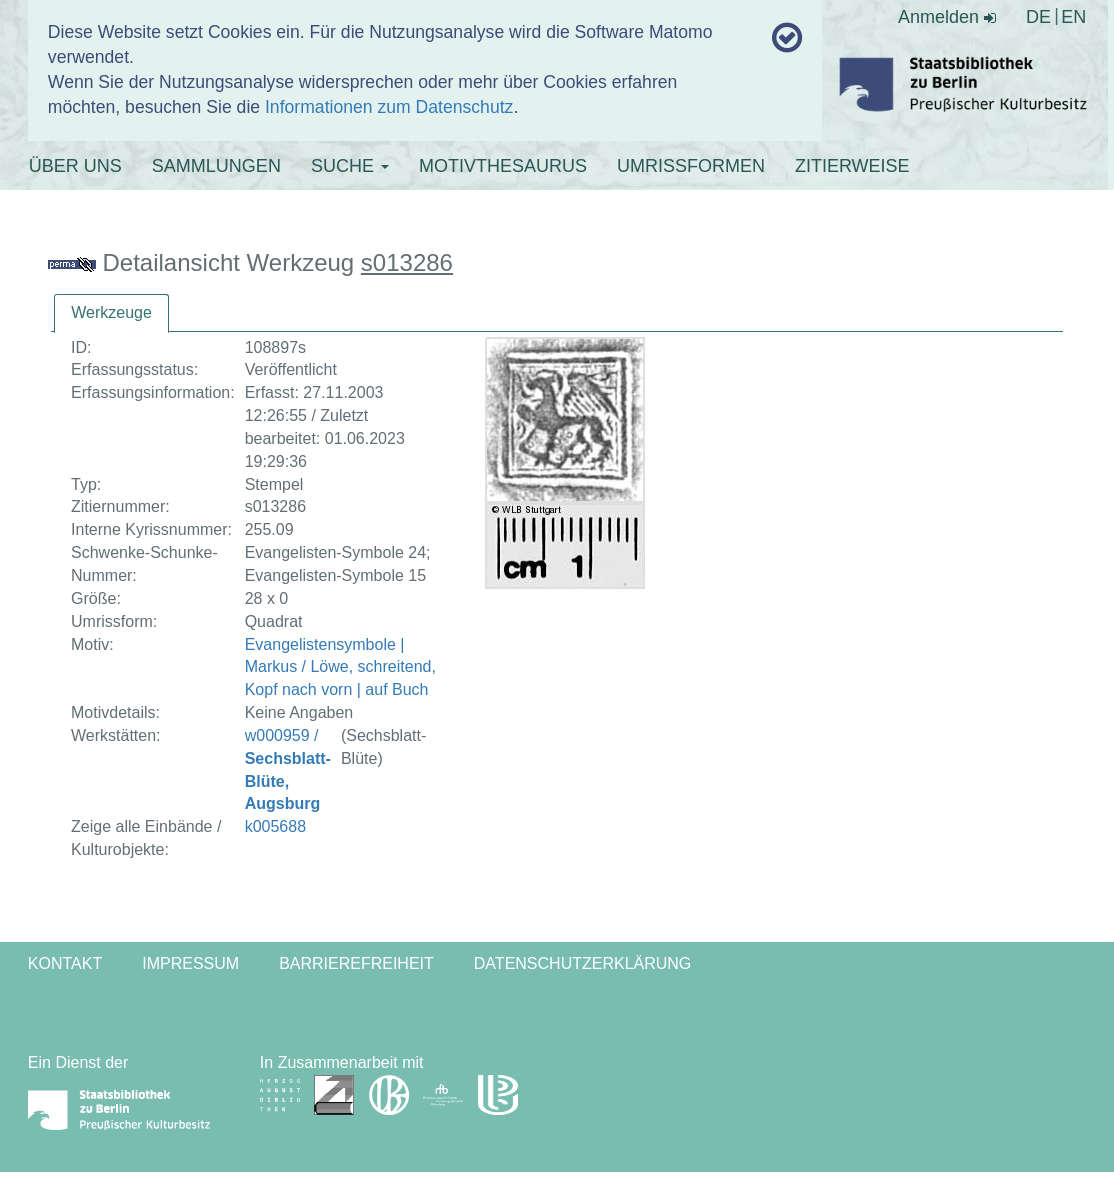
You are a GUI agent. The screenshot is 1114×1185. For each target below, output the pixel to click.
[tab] (111, 313)
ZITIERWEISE (852, 166)
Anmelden (947, 17)
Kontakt (65, 963)
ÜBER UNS (75, 166)
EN (1073, 17)
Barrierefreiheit (356, 963)
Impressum (190, 963)
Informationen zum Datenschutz (389, 107)
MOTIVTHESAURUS (503, 166)
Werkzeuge (111, 312)
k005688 (275, 826)
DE (1038, 17)
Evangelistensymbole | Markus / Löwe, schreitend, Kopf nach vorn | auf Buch (340, 667)
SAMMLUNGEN (216, 166)
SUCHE (350, 166)
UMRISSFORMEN (691, 166)
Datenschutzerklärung (583, 963)
